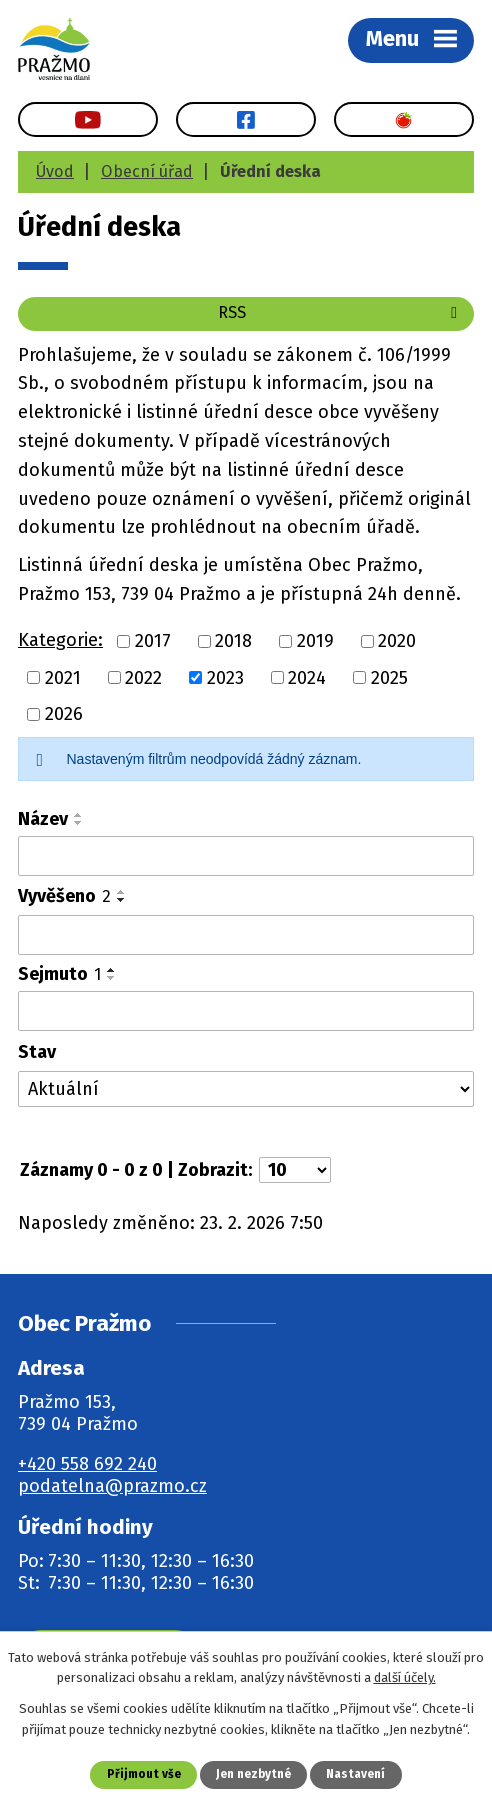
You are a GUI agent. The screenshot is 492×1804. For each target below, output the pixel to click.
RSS (341, 312)
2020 (397, 641)
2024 (307, 677)
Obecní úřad (147, 171)
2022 (143, 677)
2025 (389, 677)
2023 (225, 677)
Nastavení (355, 1774)
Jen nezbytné (253, 1774)
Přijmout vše (144, 1774)
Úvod (55, 171)
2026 (64, 714)
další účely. (405, 1678)
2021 (63, 677)
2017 (153, 641)
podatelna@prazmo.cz (112, 1486)
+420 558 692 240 (87, 1464)
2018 (233, 641)
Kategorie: (60, 640)
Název (43, 819)
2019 (315, 641)
